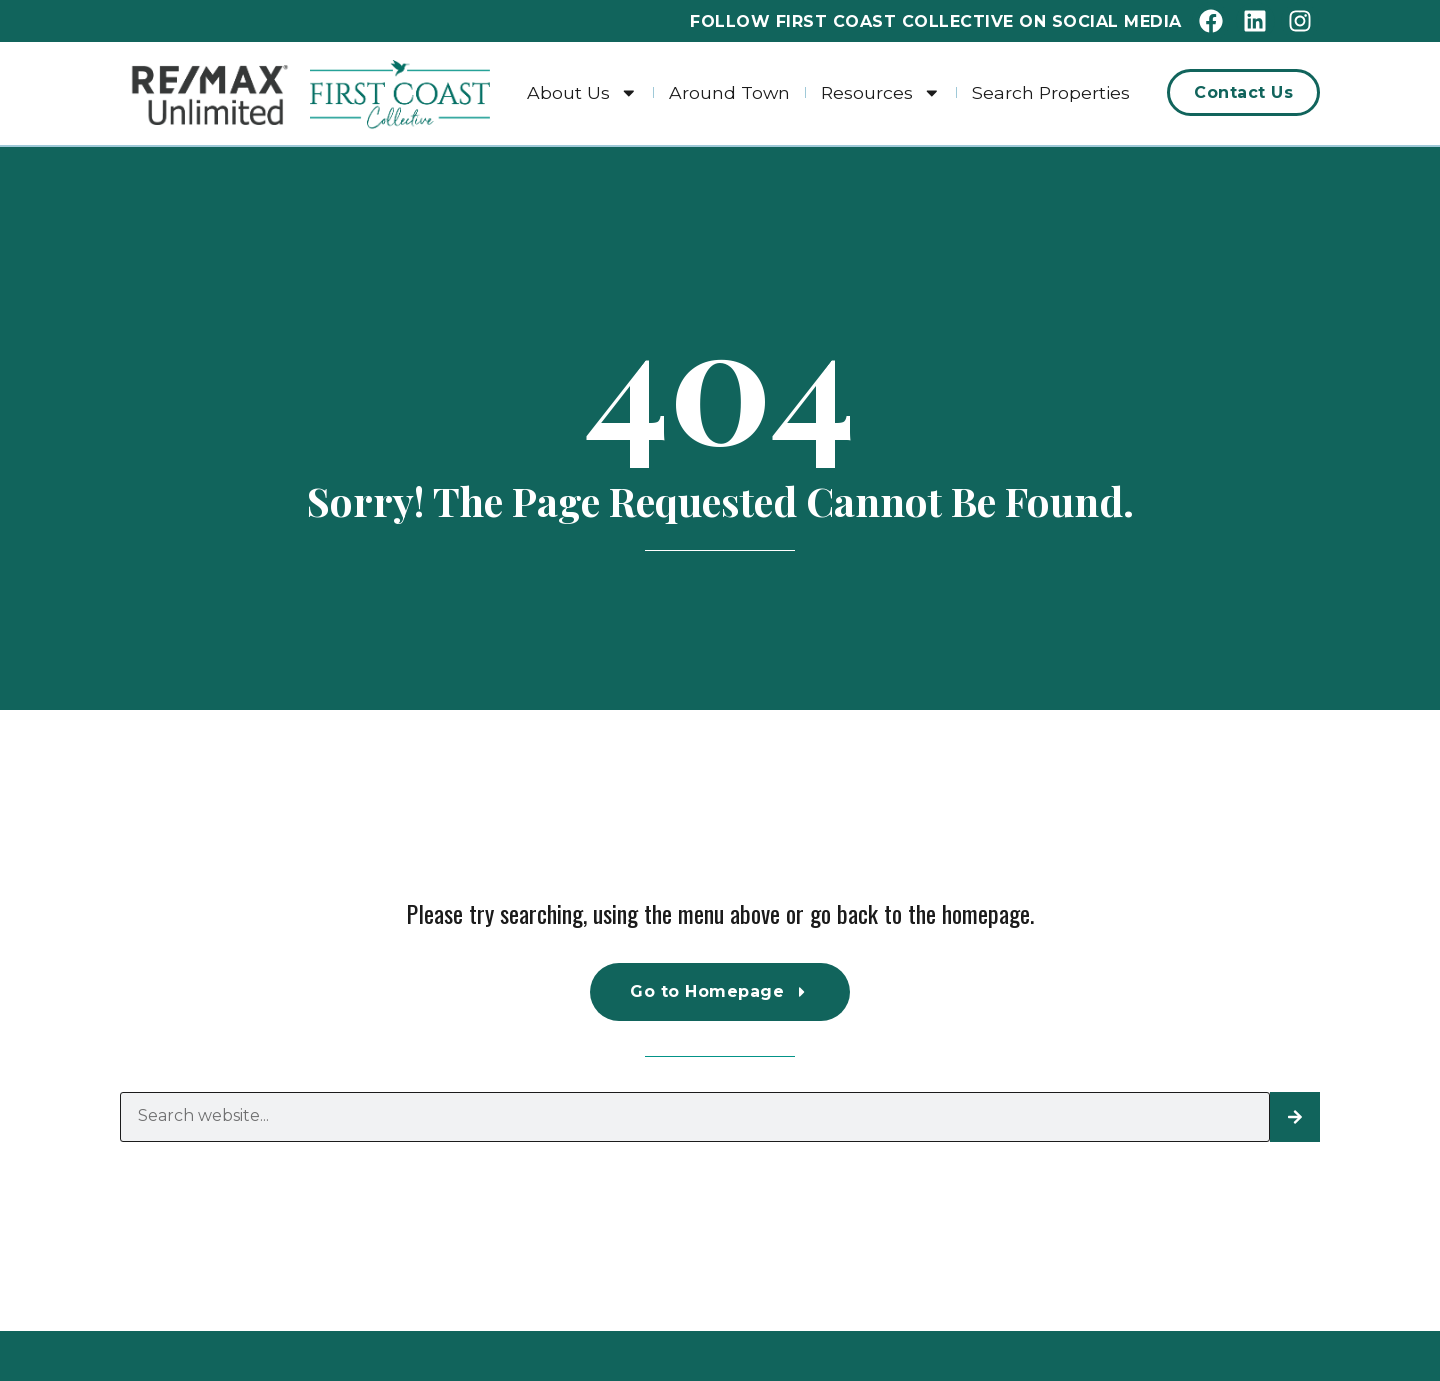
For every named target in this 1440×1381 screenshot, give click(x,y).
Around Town (729, 92)
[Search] (1295, 1117)
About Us (582, 92)
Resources (881, 92)
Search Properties (1051, 92)
